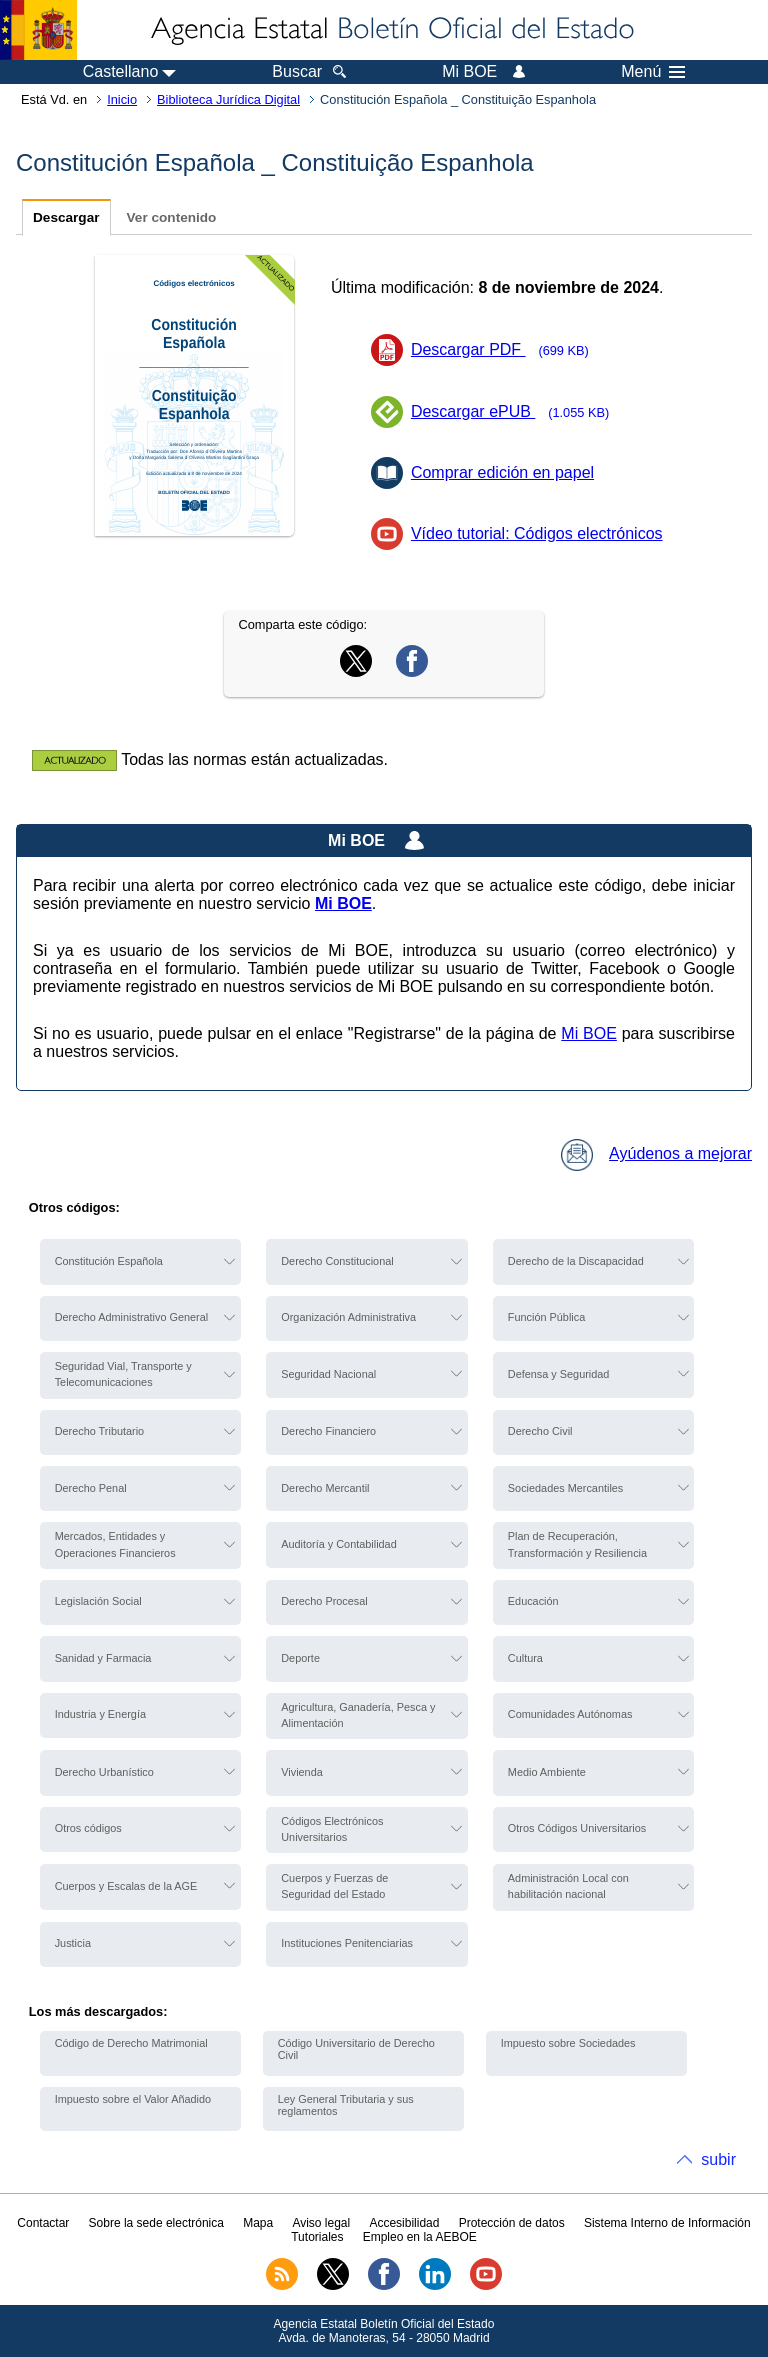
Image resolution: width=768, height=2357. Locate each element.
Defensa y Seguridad (559, 1374)
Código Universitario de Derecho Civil (356, 2049)
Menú (653, 72)
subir (718, 2159)
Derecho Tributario (99, 1431)
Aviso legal (321, 2223)
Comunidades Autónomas (570, 1714)
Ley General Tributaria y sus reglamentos (346, 2105)
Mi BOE (589, 1033)
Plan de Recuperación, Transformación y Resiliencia (577, 1544)
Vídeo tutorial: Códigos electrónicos (537, 533)
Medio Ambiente (547, 1772)
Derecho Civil (540, 1431)
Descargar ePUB (516, 411)
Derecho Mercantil (325, 1488)
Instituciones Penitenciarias (347, 1943)
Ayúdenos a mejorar (656, 1153)
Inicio (122, 99)
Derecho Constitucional (337, 1261)
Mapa (258, 2223)
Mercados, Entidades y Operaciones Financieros (115, 1544)
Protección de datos (512, 2223)
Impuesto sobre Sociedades (568, 2043)
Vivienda (302, 1772)
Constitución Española (109, 1261)
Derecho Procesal (324, 1601)
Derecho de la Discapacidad (576, 1261)
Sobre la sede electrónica (156, 2223)
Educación (533, 1601)
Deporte (300, 1658)
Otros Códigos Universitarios (577, 1828)
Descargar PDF (506, 349)
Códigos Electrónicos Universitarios (332, 1829)
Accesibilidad (404, 2223)
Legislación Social (98, 1601)
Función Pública (546, 1317)
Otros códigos (88, 1828)
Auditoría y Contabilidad (338, 1544)
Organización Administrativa (348, 1317)
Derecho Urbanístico (104, 1772)
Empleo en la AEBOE (420, 2237)
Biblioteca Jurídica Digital (228, 99)
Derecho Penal (91, 1488)
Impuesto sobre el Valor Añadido (133, 2099)
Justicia (73, 1943)
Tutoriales (317, 2237)
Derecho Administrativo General (132, 1317)
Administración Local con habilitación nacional (568, 1886)
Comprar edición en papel (502, 472)
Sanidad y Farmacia (103, 1658)
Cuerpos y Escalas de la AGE (126, 1886)
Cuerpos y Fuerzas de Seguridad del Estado (334, 1886)
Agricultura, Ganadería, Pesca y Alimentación (358, 1715)
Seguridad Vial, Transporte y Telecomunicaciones (123, 1374)
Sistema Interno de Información (667, 2223)
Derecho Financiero (328, 1431)
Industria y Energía (100, 1714)
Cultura (525, 1658)
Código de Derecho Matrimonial (131, 2043)
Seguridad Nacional (328, 1374)
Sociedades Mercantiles (565, 1488)
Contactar (43, 2223)
